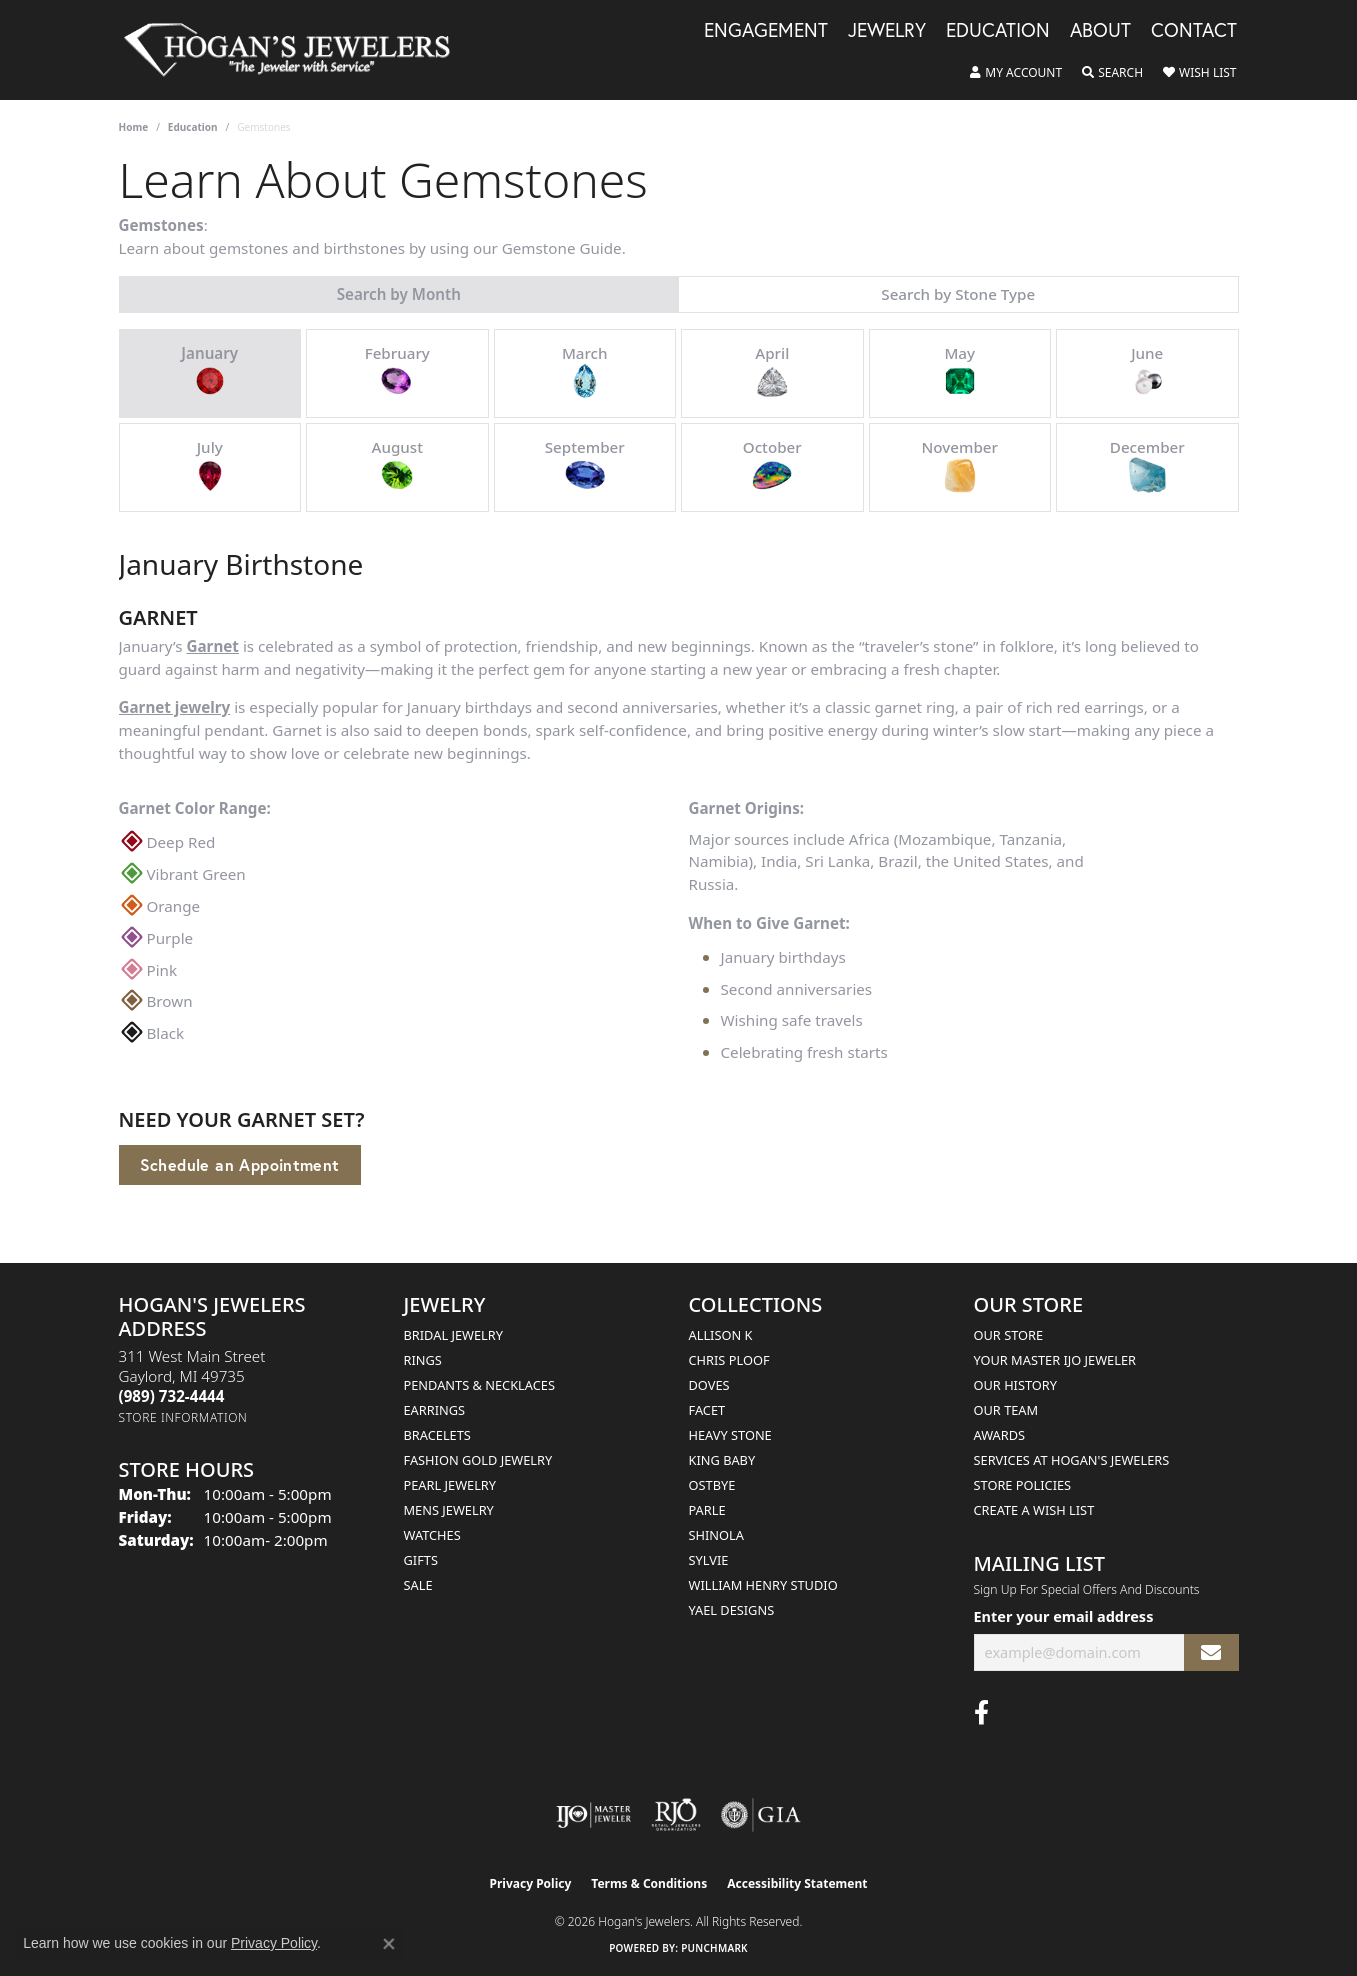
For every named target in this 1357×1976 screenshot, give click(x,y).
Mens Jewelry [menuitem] (449, 1510)
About (1100, 31)
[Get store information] (183, 1417)
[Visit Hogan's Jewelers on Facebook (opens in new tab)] (981, 1713)
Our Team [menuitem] (1006, 1410)
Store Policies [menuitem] (1023, 1485)
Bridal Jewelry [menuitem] (453, 1335)
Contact (1194, 31)
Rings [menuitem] (423, 1360)
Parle (707, 1510)
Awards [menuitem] (1000, 1435)
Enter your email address (1064, 1616)
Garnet (213, 646)
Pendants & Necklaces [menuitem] (479, 1385)
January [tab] (209, 372)
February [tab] (397, 372)
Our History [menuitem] (1016, 1385)
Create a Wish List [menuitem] (1034, 1510)
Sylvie (709, 1560)
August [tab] (397, 466)
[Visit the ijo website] (593, 1815)
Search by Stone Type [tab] (958, 294)
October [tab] (772, 466)
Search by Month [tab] (399, 294)
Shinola (716, 1535)
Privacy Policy (531, 1883)
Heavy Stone (730, 1435)
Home (134, 127)
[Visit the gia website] (761, 1815)
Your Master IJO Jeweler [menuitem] (1055, 1360)
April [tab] (772, 372)
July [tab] (210, 466)
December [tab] (1147, 466)
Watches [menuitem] (432, 1535)
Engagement (766, 31)
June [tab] (1147, 372)
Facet (707, 1410)
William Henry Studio (763, 1585)
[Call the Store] (172, 1396)
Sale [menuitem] (418, 1585)
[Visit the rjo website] (676, 1815)
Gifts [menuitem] (421, 1560)
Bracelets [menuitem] (437, 1435)
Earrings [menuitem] (435, 1410)
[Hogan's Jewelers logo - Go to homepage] (296, 50)
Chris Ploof (729, 1360)
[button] (1016, 73)
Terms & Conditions (649, 1883)
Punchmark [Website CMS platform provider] (714, 1948)
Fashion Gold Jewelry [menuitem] (478, 1460)
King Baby (722, 1460)
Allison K (721, 1335)
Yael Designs (732, 1610)
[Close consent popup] (389, 1944)
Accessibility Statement (797, 1883)
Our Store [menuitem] (1009, 1335)
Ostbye (712, 1485)
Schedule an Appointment (240, 1164)
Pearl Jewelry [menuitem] (450, 1485)
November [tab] (960, 466)
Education (998, 31)
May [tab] (960, 372)
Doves (709, 1385)
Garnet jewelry (175, 707)
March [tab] (585, 372)
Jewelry (887, 31)
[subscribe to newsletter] (1211, 1652)
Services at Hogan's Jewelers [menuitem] (1072, 1460)
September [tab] (585, 466)
